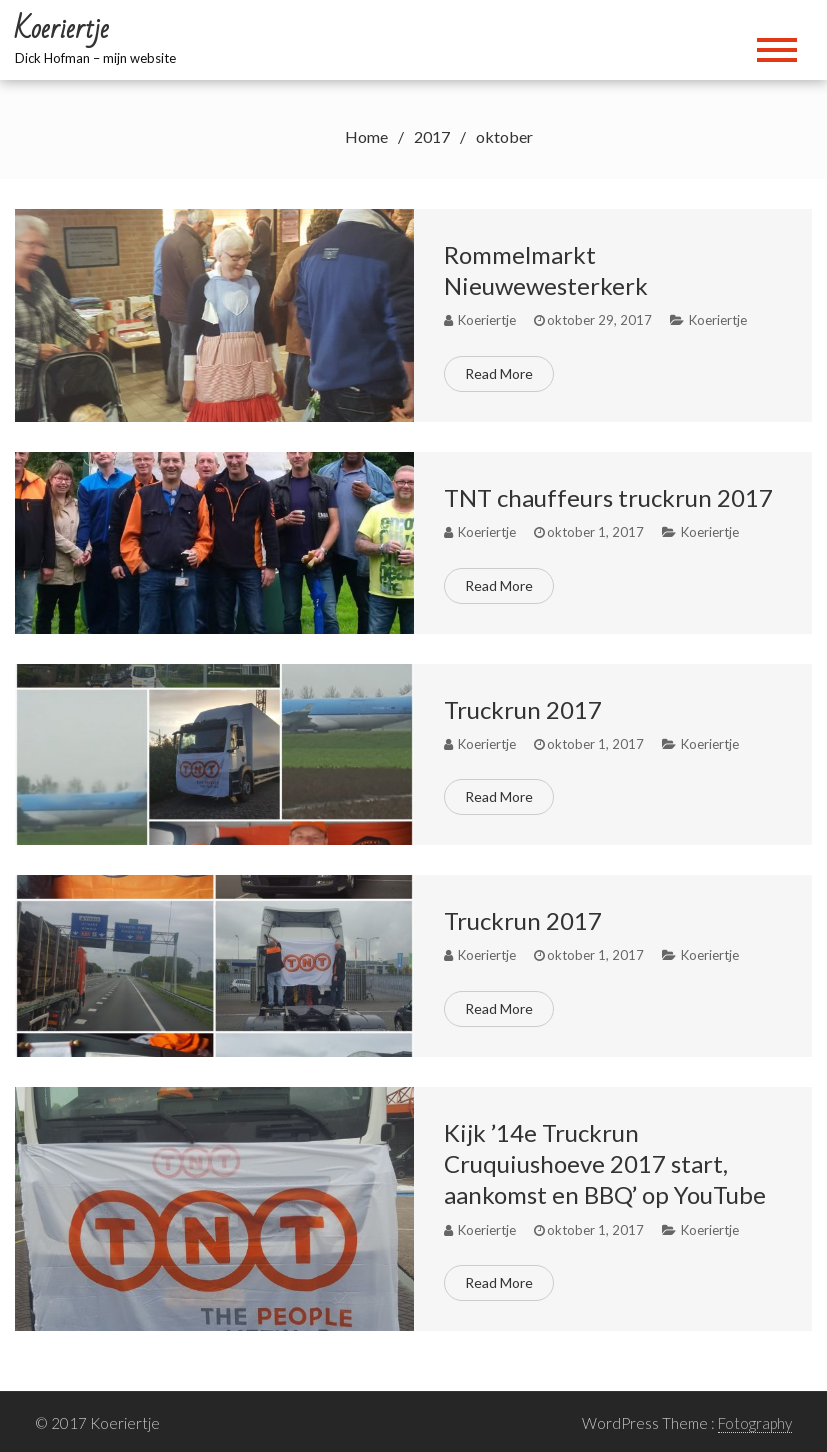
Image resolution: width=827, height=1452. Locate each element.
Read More (499, 373)
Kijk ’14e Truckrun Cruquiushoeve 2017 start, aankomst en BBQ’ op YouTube (605, 1163)
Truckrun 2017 (523, 709)
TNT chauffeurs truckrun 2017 (608, 497)
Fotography (755, 1423)
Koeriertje (718, 320)
